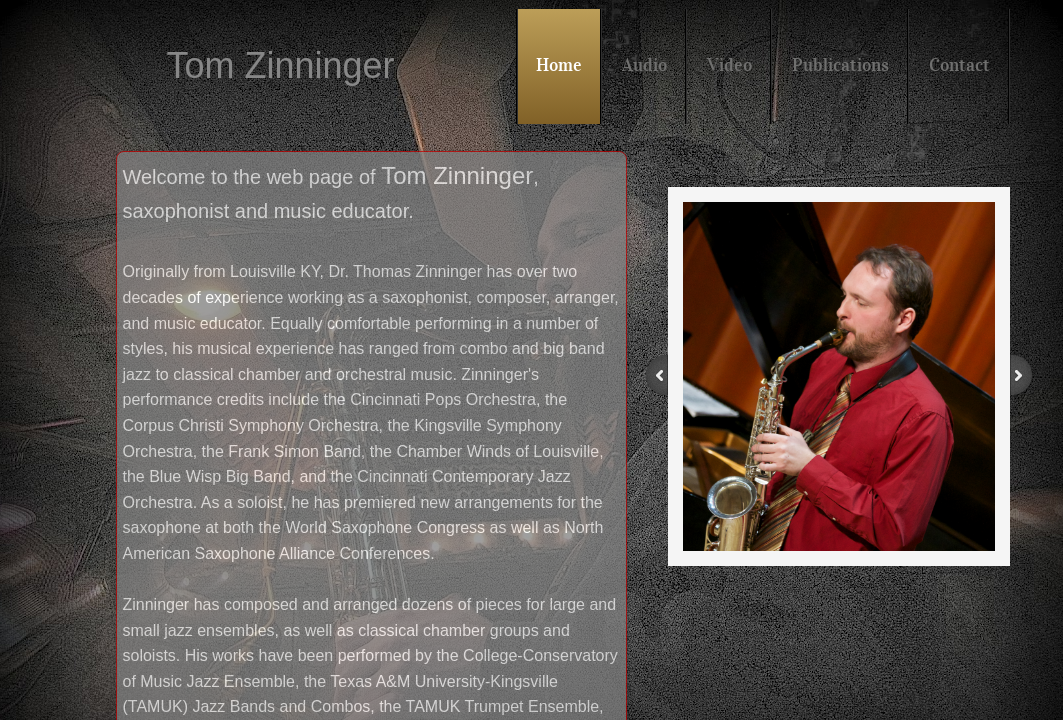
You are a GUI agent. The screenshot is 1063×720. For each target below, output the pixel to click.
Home (559, 65)
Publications (840, 65)
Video (729, 65)
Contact (959, 65)
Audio (644, 65)
